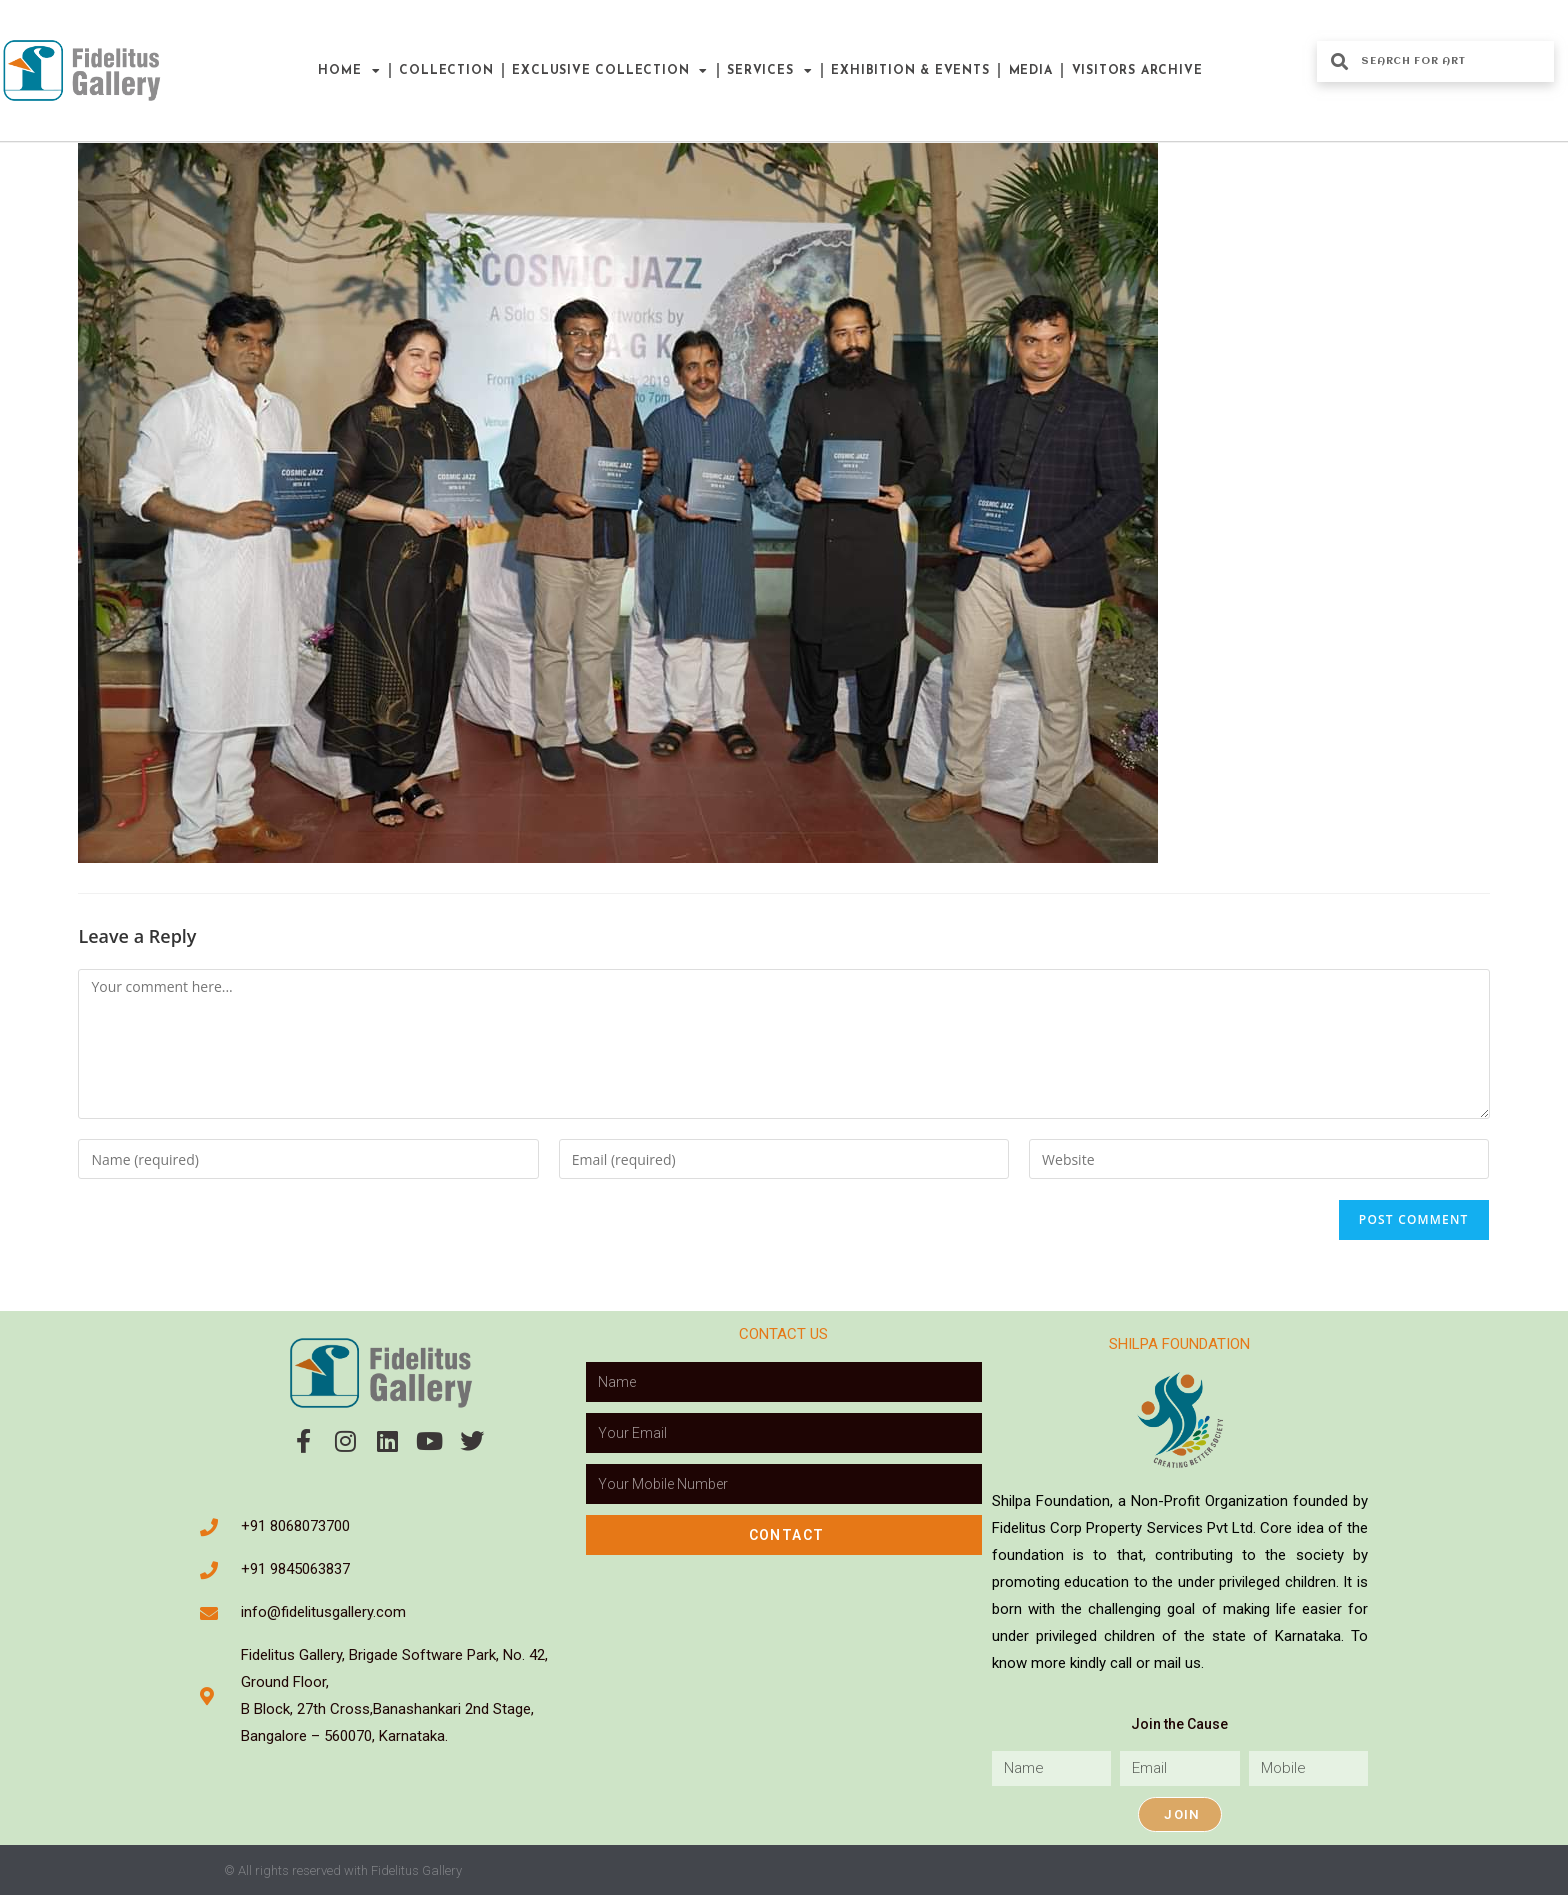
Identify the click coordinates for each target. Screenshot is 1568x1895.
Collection (446, 71)
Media (1031, 71)
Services (769, 71)
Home (349, 71)
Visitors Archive (1137, 71)
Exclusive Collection (610, 71)
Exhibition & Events (910, 71)
